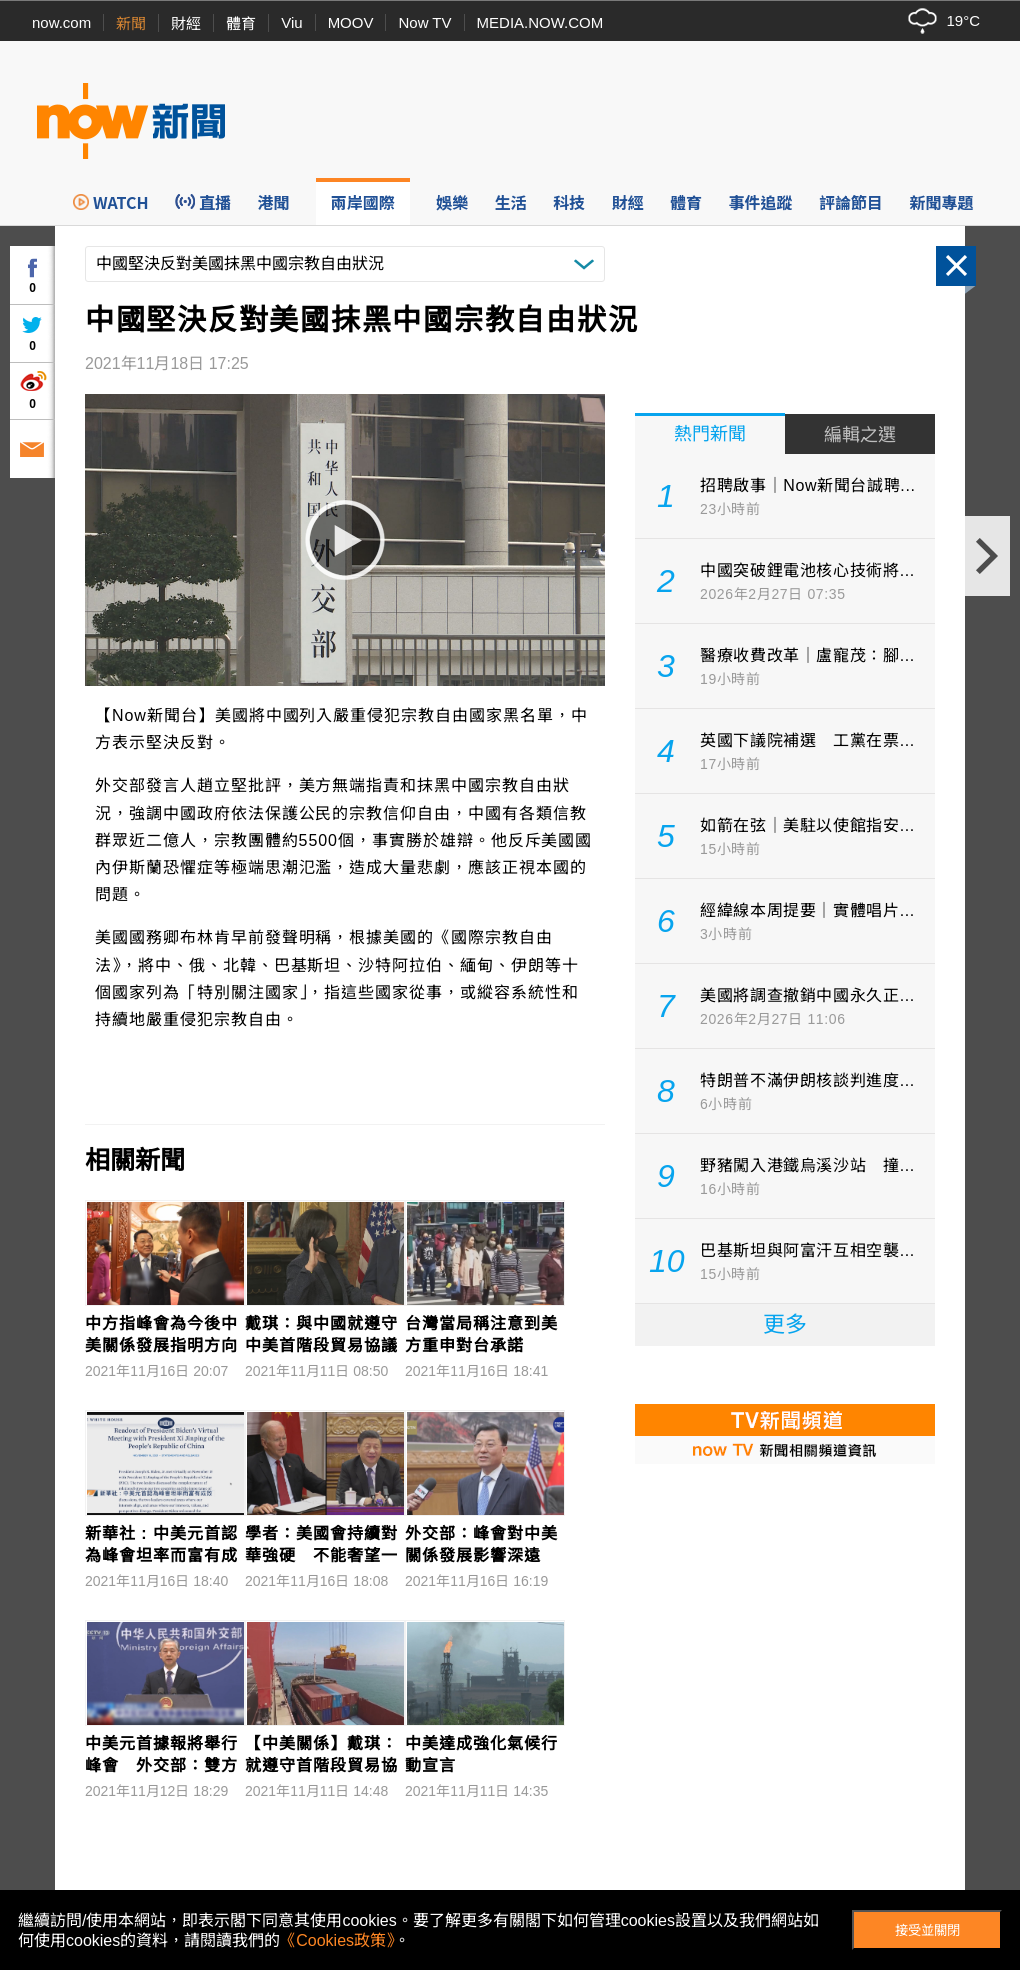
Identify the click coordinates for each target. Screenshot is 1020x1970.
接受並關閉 (927, 1930)
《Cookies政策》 (337, 1940)
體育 (241, 23)
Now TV (424, 22)
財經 (186, 23)
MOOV (351, 22)
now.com (61, 22)
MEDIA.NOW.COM (540, 22)
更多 (785, 1324)
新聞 (131, 23)
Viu (291, 22)
